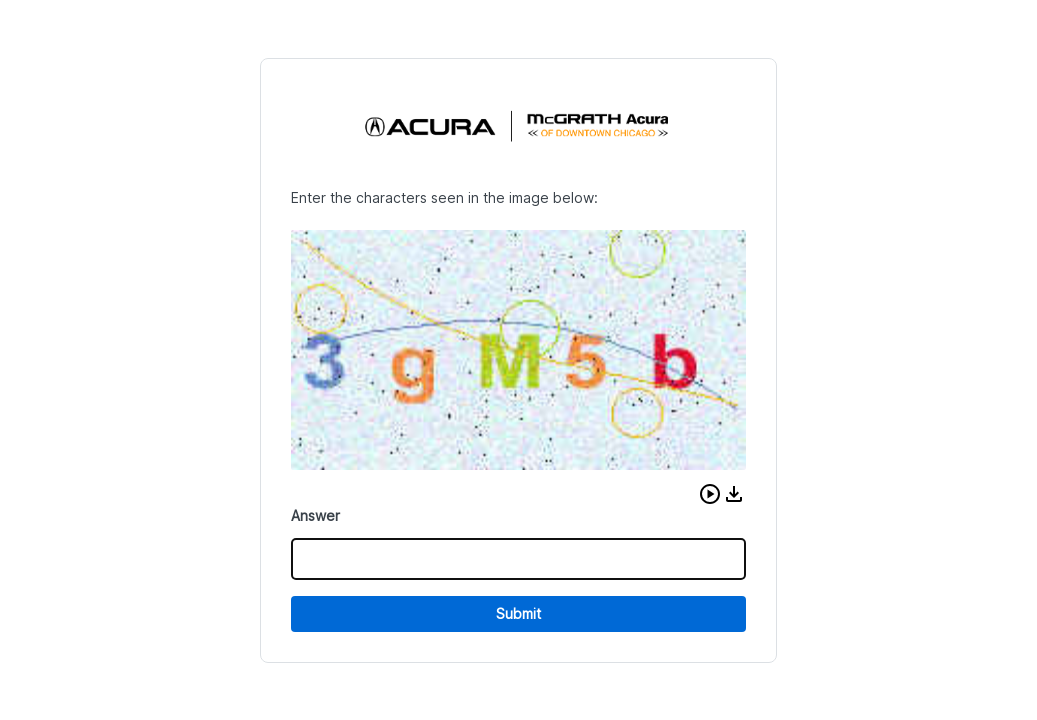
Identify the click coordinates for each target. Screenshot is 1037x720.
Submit (518, 613)
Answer (315, 515)
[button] (710, 494)
